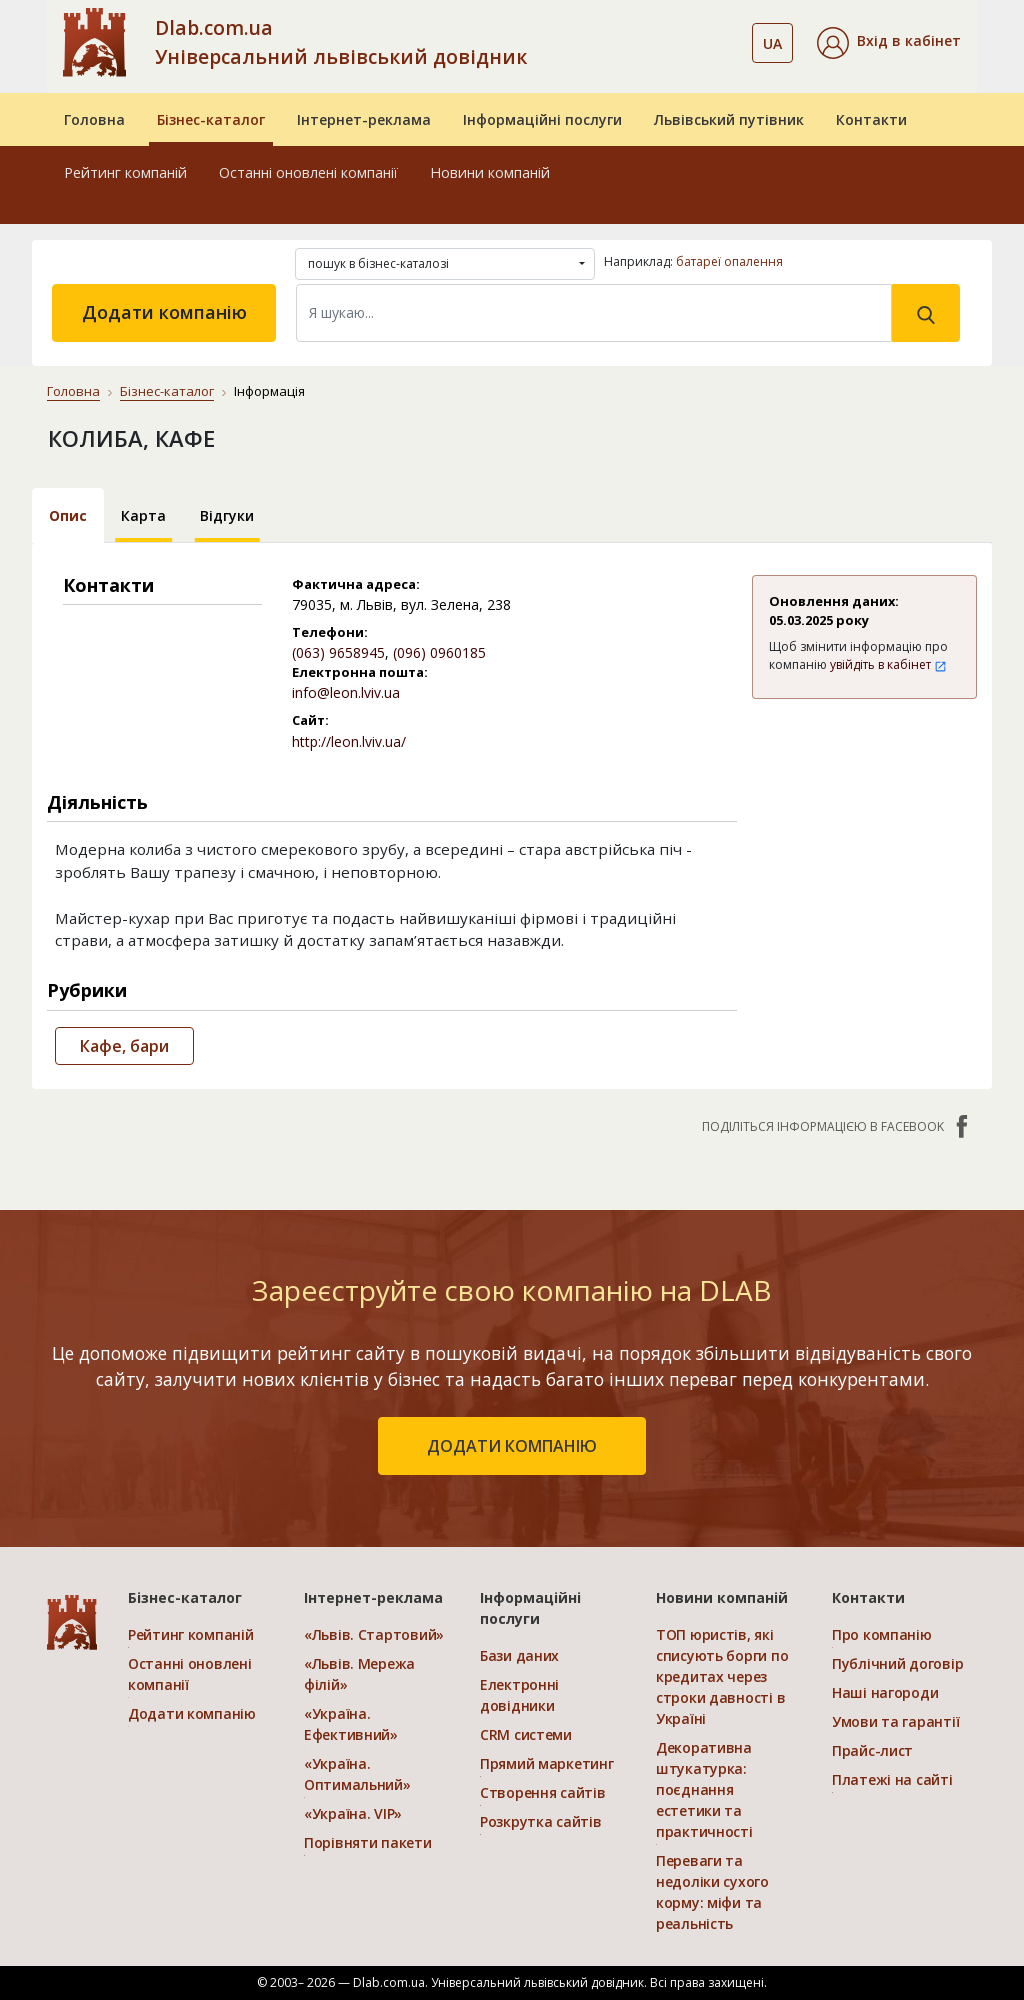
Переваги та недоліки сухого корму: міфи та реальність (712, 1892)
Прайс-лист (872, 1750)
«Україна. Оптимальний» (357, 1774)
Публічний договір (897, 1663)
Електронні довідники (519, 1695)
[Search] (594, 313)
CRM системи (526, 1734)
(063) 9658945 (338, 652)
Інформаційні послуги (542, 119)
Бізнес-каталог (211, 119)
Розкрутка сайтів (541, 1821)
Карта (143, 515)
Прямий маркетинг (547, 1763)
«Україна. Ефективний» (351, 1724)
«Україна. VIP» (353, 1813)
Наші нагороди (885, 1692)
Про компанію (882, 1634)
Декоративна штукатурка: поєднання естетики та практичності (704, 1789)
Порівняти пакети (368, 1842)
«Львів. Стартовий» (374, 1634)
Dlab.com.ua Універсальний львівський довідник (341, 42)
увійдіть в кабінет (888, 664)
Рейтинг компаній (125, 172)
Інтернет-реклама (364, 119)
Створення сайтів (543, 1792)
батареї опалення (729, 261)
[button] (889, 43)
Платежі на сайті (892, 1779)
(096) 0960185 (439, 652)
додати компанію (512, 1446)
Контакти (871, 119)
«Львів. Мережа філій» (359, 1674)
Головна (94, 119)
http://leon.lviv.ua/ (349, 741)
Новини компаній (490, 172)
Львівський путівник (729, 119)
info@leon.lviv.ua (346, 692)
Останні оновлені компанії (308, 172)
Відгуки (227, 515)
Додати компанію (164, 312)
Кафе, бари (124, 1046)
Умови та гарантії (895, 1721)
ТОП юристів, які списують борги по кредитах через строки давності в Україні (722, 1676)
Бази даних (519, 1655)
